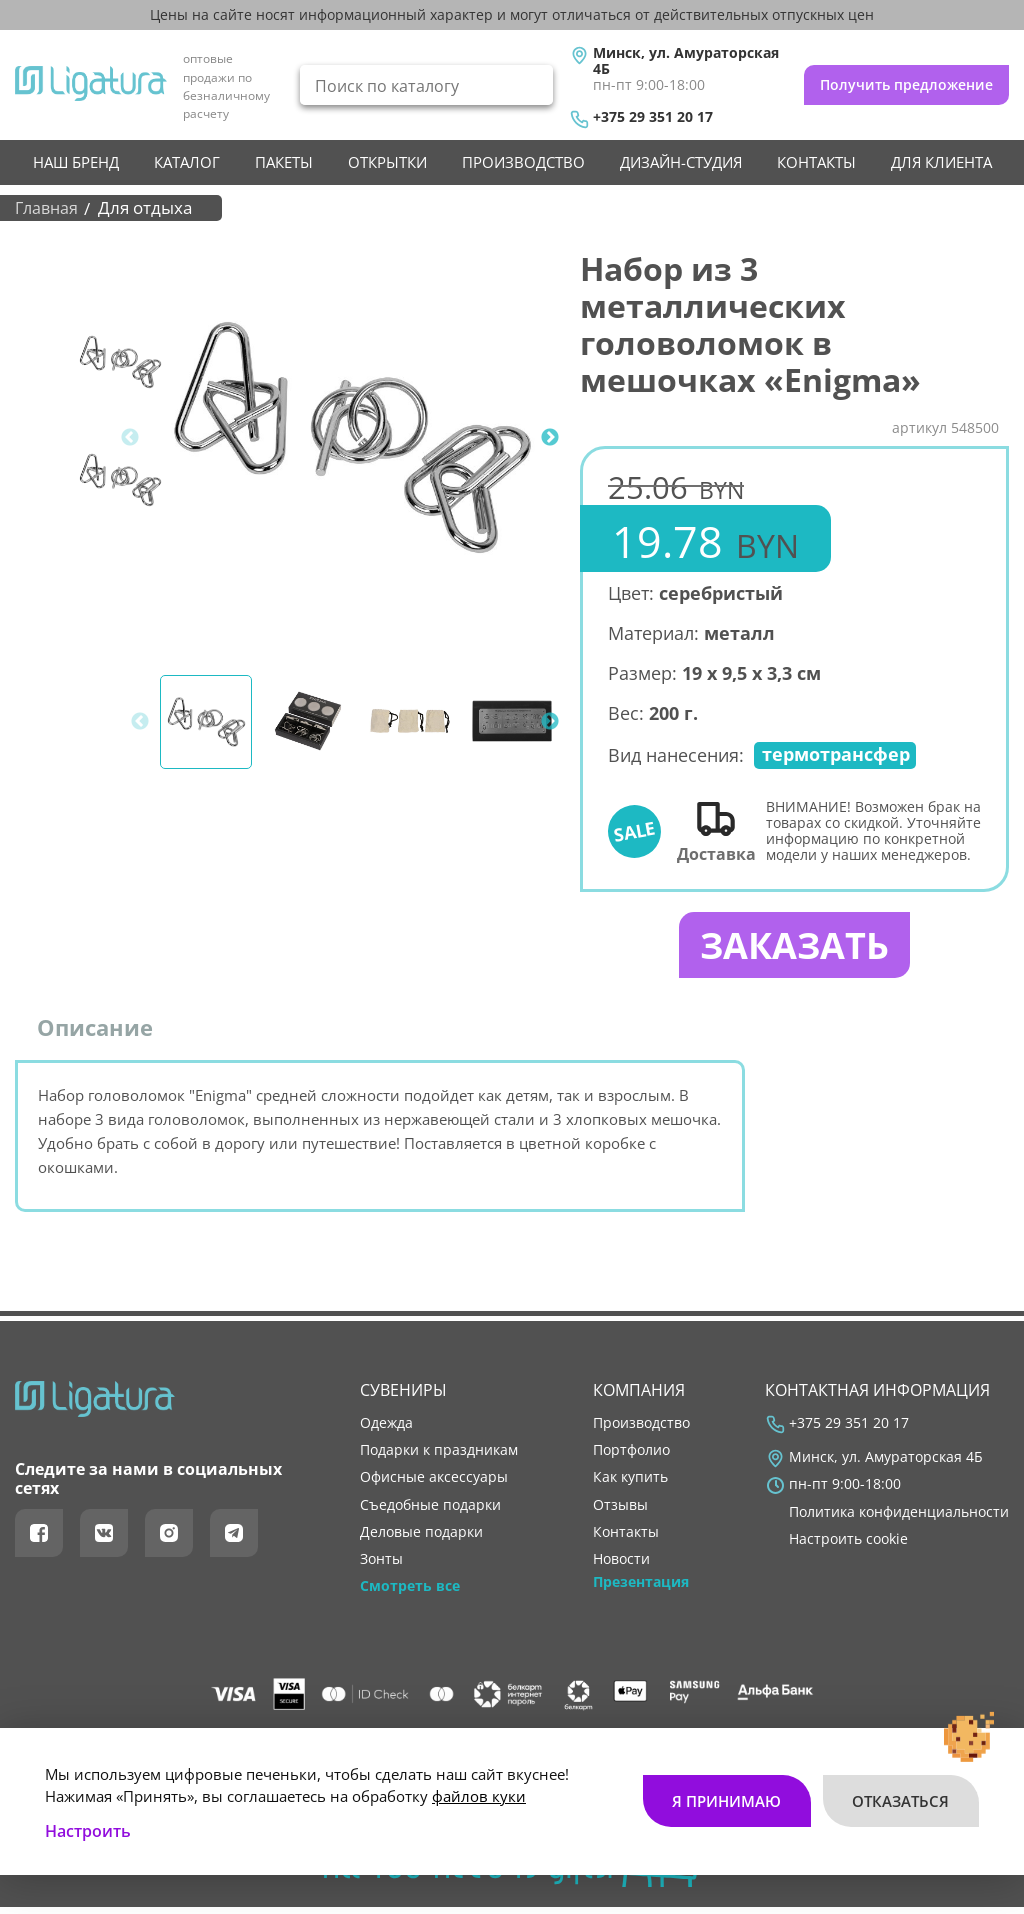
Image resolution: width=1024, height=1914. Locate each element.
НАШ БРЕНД (76, 162)
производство (523, 162)
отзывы (620, 1511)
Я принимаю (725, 1790)
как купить (630, 1484)
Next (550, 438)
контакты (816, 162)
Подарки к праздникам (439, 1457)
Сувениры (403, 1397)
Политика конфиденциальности (899, 1518)
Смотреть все (410, 1593)
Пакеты (284, 162)
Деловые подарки (421, 1538)
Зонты (381, 1565)
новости (621, 1565)
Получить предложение (906, 84)
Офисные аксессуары (434, 1484)
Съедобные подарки (430, 1511)
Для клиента (941, 162)
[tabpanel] (352, 437)
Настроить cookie (848, 1545)
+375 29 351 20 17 (653, 117)
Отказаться (900, 1790)
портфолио (631, 1457)
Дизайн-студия (681, 162)
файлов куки (479, 1785)
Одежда (386, 1430)
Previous (130, 438)
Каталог (187, 162)
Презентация (641, 1589)
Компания (639, 1397)
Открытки (387, 162)
